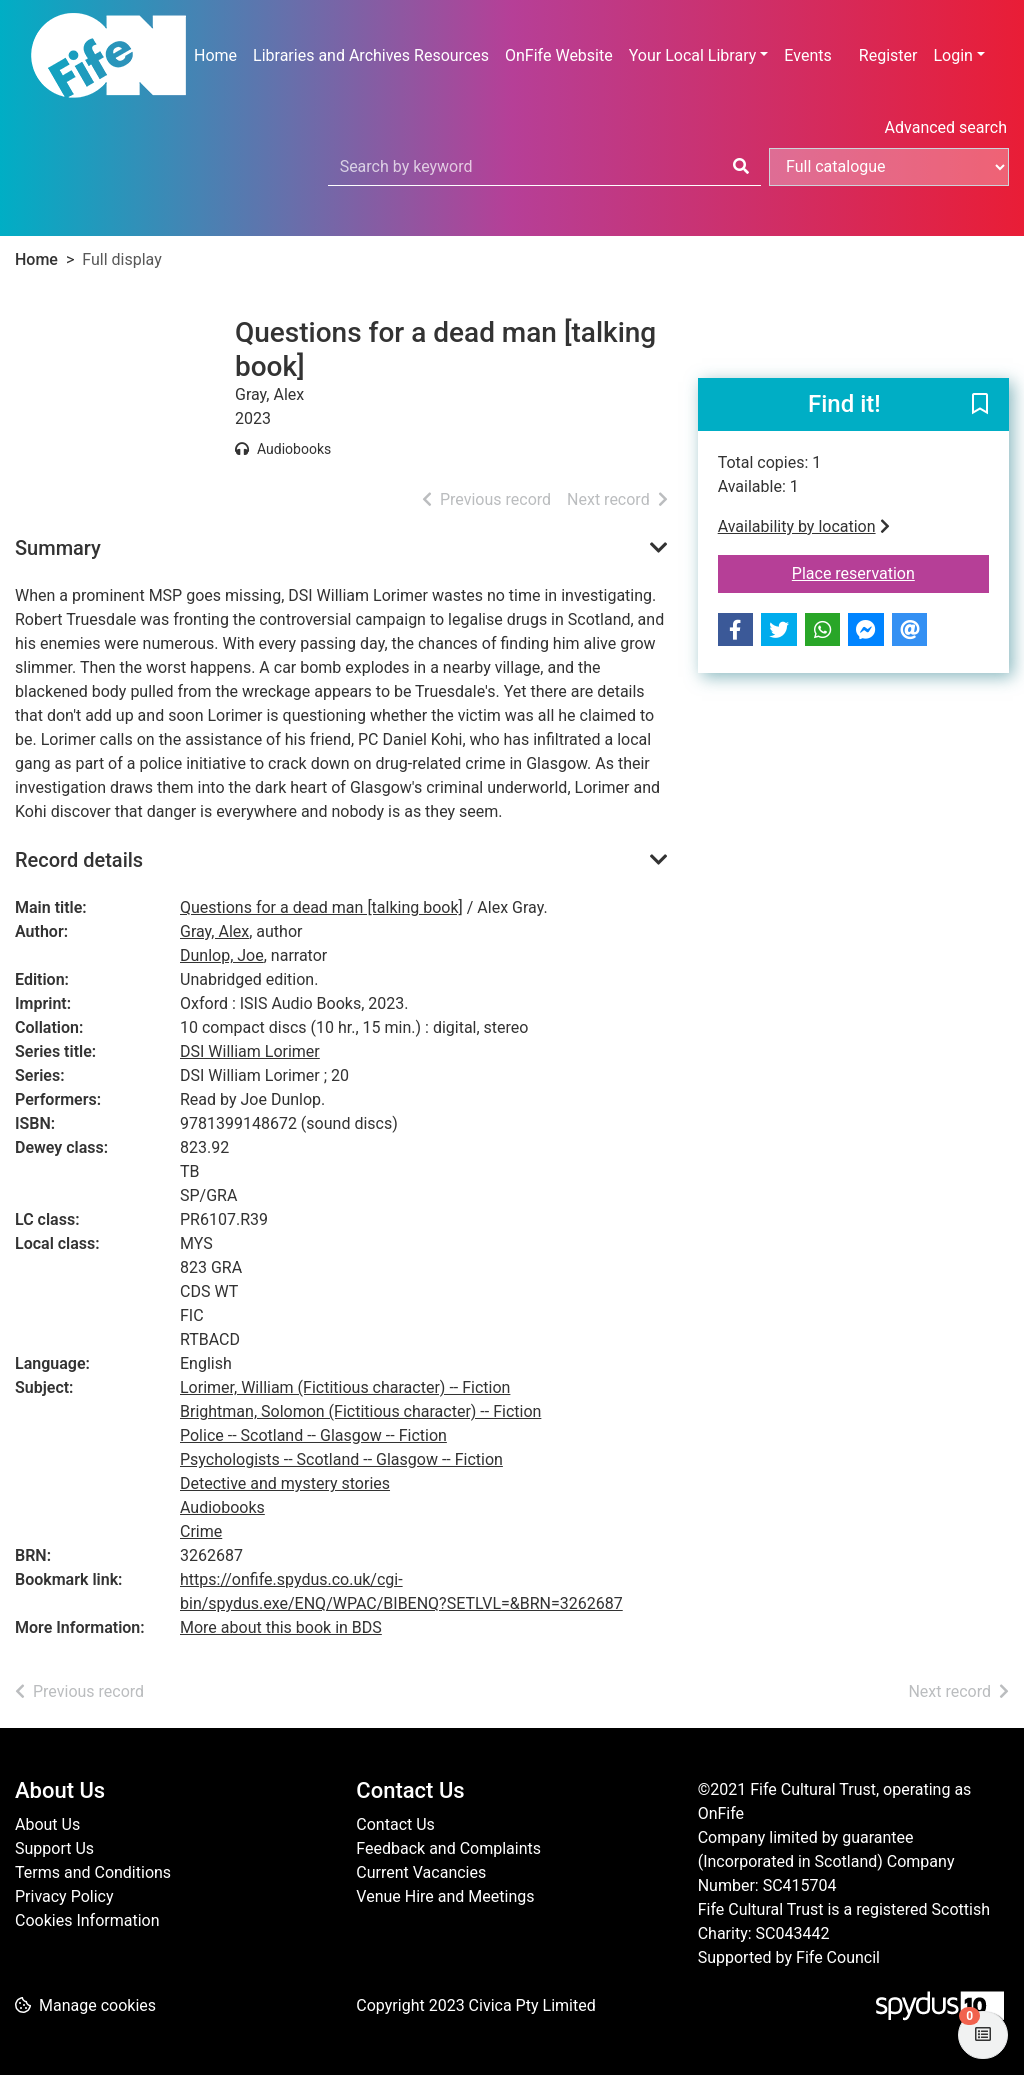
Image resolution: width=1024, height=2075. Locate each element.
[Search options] (889, 167)
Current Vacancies (421, 1872)
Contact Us (395, 1824)
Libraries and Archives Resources (371, 55)
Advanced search (946, 127)
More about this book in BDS (281, 1627)
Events (807, 55)
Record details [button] (79, 860)
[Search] (741, 167)
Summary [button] (58, 548)
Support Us (54, 1848)
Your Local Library (693, 55)
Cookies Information (87, 1920)
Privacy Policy (64, 1896)
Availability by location (804, 526)
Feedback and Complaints (448, 1848)
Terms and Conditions (93, 1872)
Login (952, 55)
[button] (980, 406)
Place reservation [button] (890, 572)
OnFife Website (559, 55)
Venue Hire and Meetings (445, 1896)
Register (888, 55)
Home (215, 55)
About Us (47, 1824)
